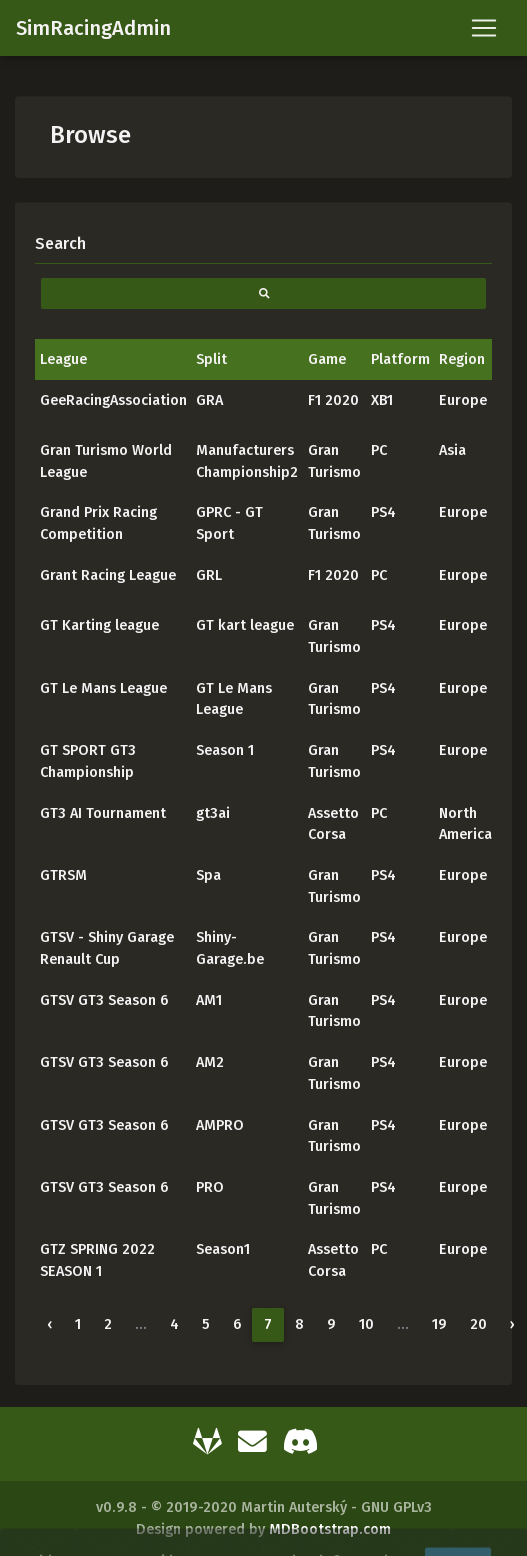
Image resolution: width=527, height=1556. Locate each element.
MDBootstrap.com (330, 1529)
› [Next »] (512, 1324)
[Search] (263, 243)
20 (478, 1324)
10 (366, 1324)
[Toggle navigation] (484, 28)
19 (439, 1324)
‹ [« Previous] (49, 1324)
